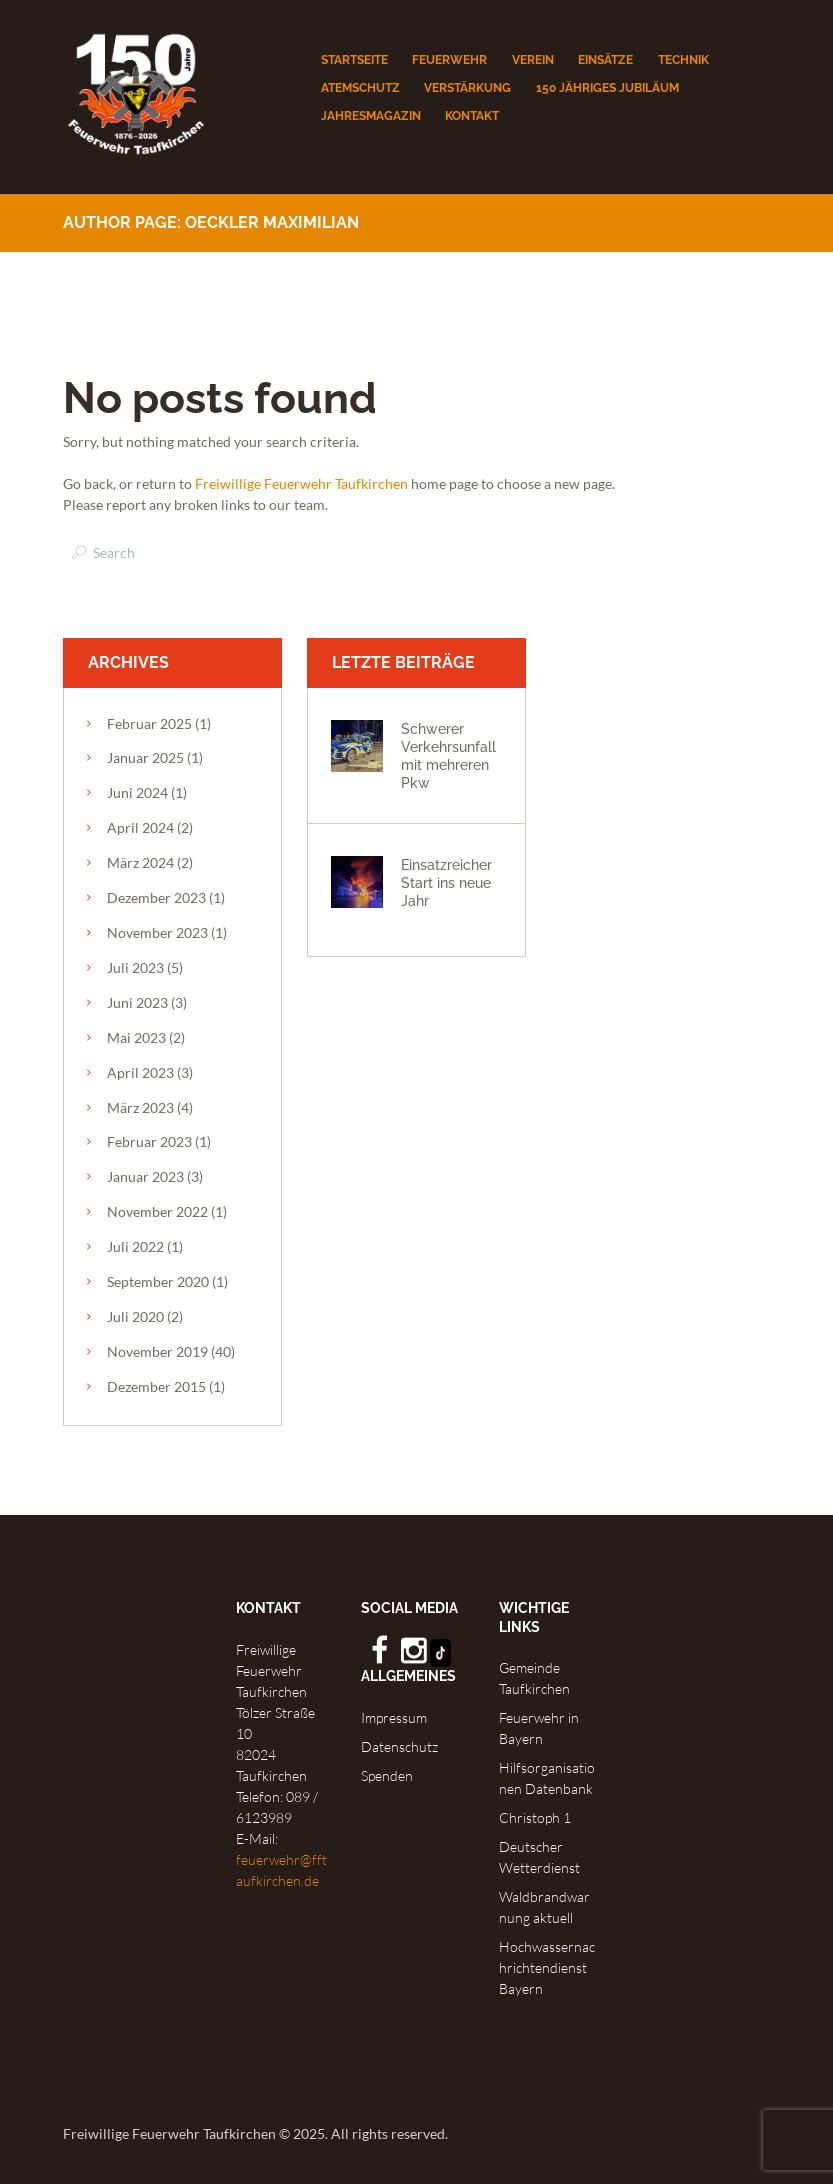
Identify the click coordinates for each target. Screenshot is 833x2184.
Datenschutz (399, 1746)
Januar (145, 757)
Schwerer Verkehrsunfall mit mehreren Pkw (448, 755)
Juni (137, 792)
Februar (149, 723)
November (157, 932)
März (140, 862)
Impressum (394, 1717)
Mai (136, 1037)
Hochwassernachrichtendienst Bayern (547, 1967)
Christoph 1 (535, 1817)
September (158, 1281)
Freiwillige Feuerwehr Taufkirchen (301, 483)
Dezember (156, 897)
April (140, 827)
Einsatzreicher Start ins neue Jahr (446, 882)
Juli (135, 967)
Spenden (387, 1775)
